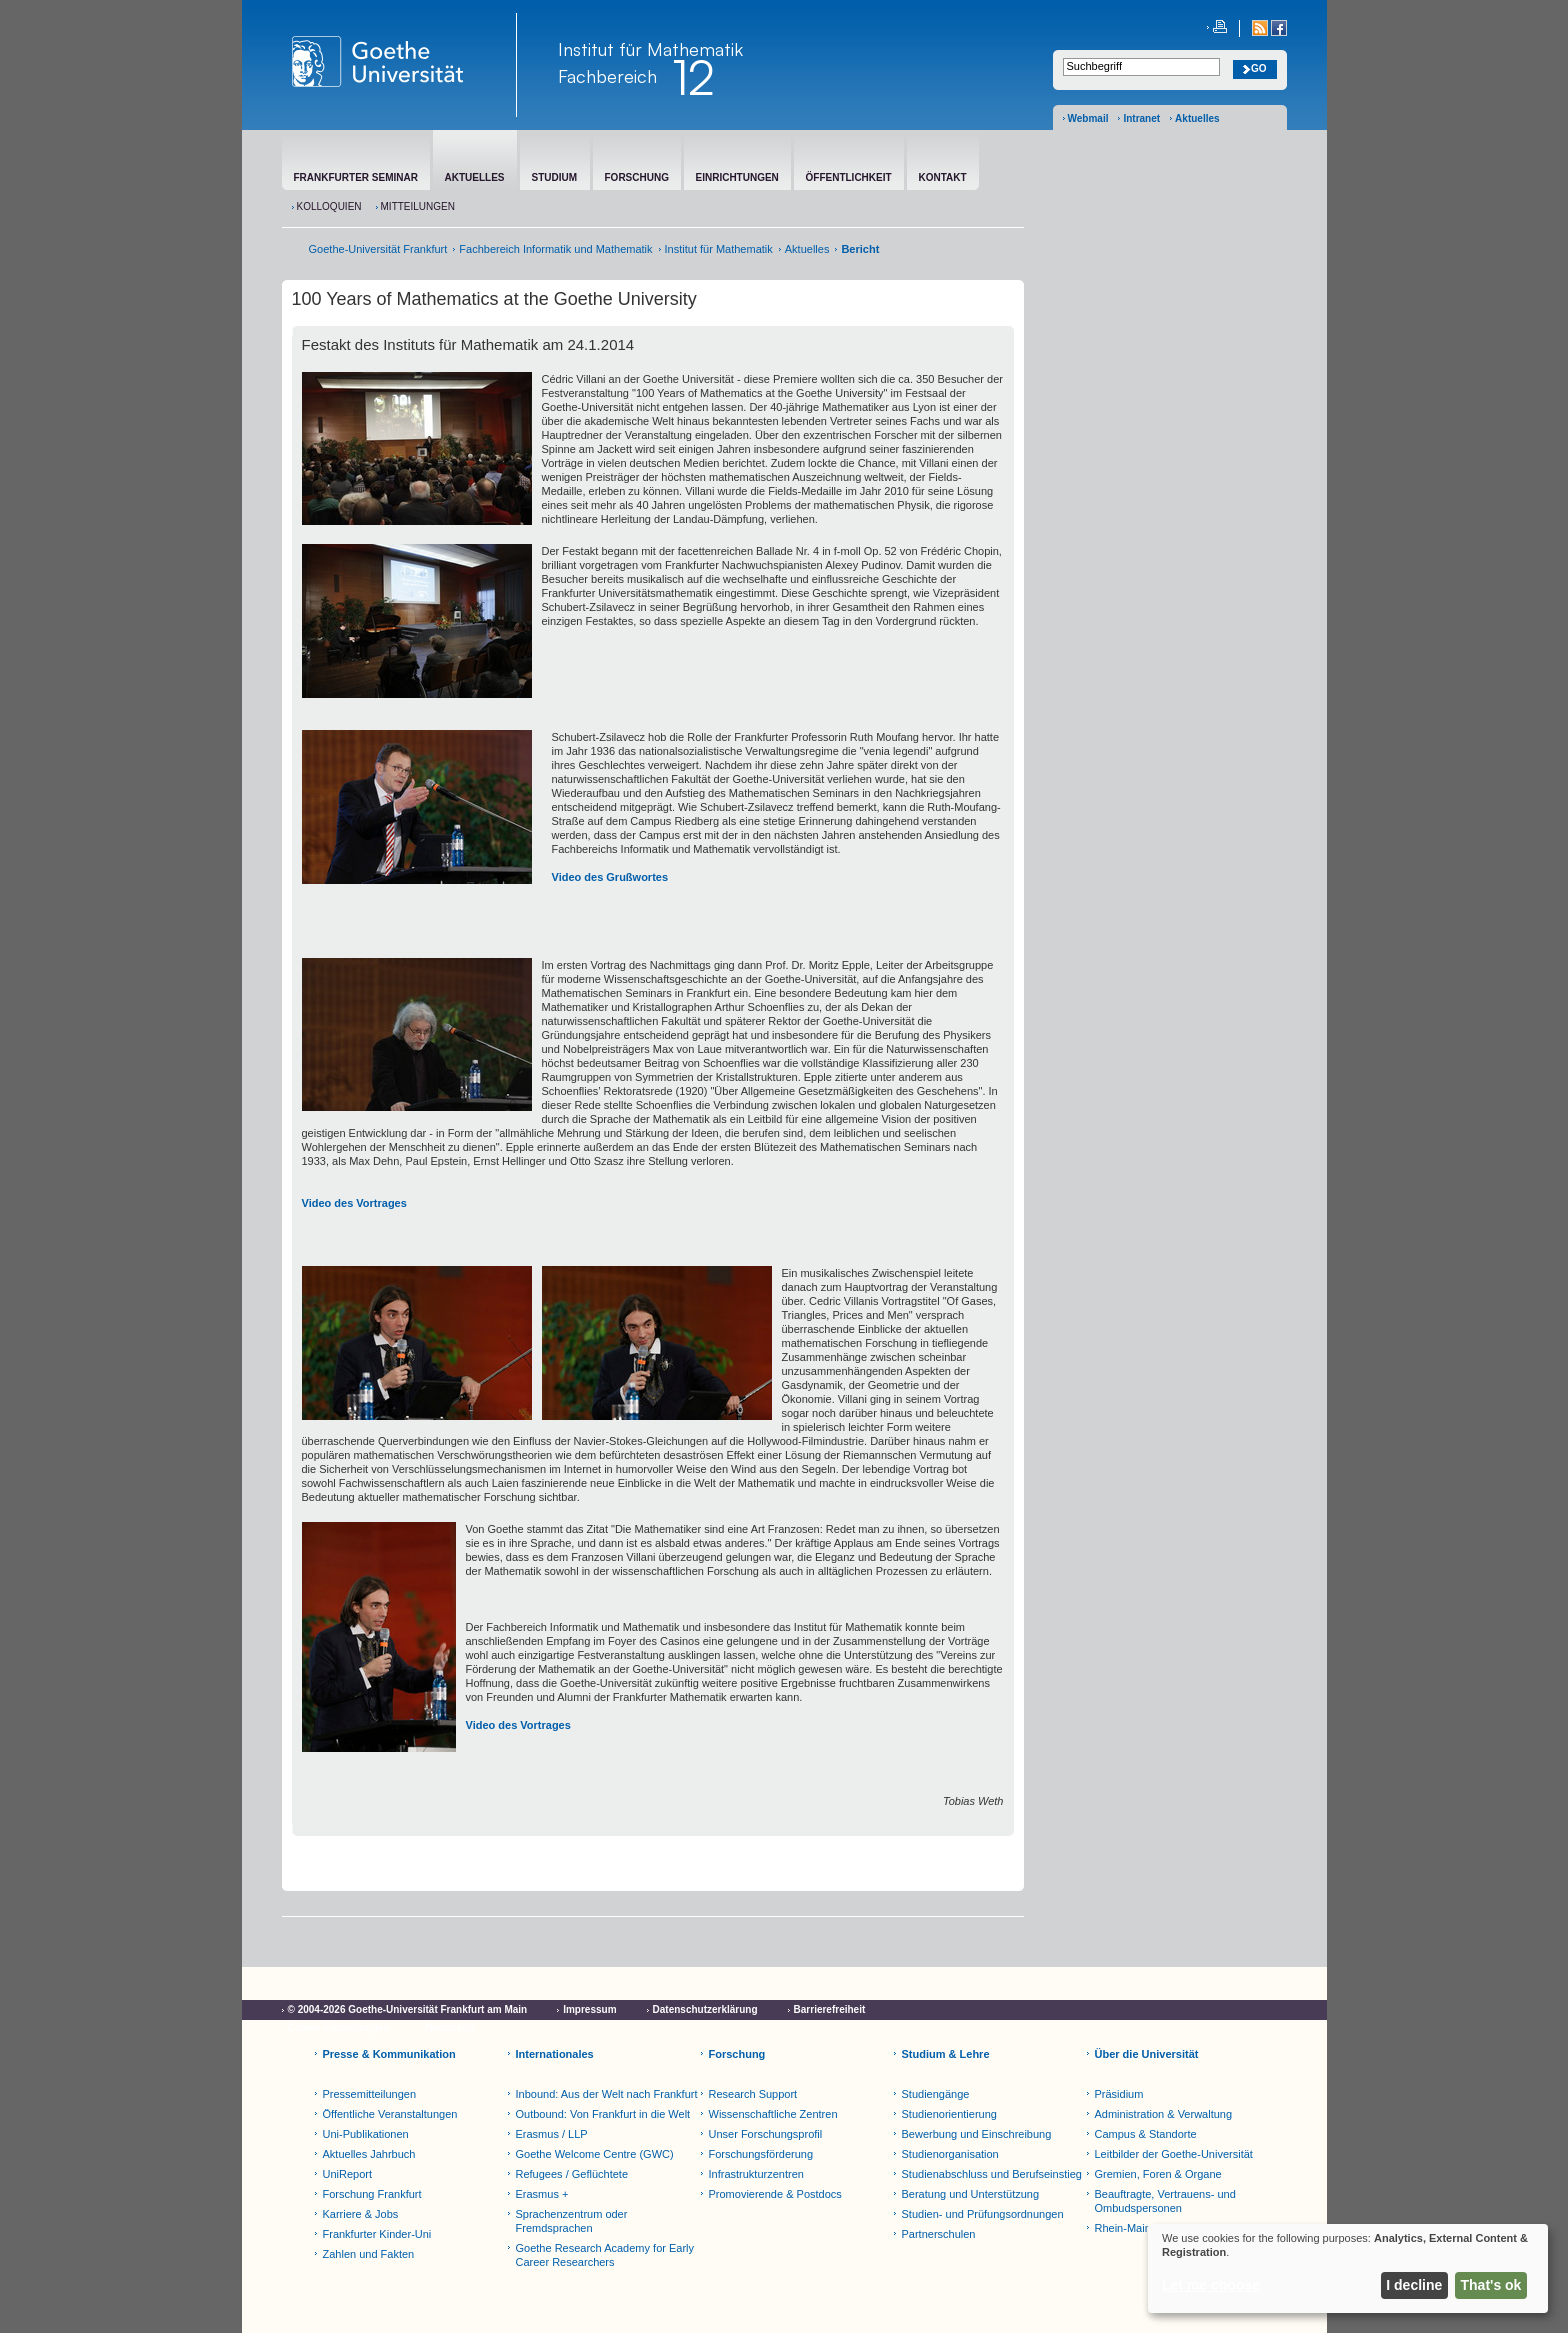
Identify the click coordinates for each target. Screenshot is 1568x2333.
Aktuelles (1197, 118)
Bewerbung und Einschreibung (977, 2134)
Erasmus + (542, 2194)
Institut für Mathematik (650, 49)
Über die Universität (1147, 2054)
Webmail (1088, 118)
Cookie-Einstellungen (339, 2027)
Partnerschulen (939, 2234)
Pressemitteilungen (370, 2094)
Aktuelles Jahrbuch (369, 2154)
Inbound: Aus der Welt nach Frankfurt (607, 2094)
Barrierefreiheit (830, 2009)
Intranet (1141, 118)
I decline (1414, 2285)
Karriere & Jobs (361, 2214)
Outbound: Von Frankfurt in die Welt (603, 2114)
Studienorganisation (950, 2154)
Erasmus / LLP (552, 2134)
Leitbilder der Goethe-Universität (1174, 2154)
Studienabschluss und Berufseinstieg (992, 2174)
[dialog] (1348, 2268)
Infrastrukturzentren (756, 2174)
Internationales (555, 2054)
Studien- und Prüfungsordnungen (983, 2214)
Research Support (753, 2094)
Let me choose (1211, 2285)
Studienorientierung (949, 2114)
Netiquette (450, 2027)
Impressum (589, 2009)
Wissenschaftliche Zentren (773, 2114)
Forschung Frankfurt (372, 2194)
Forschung (737, 2054)
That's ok (1491, 2285)
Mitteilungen (418, 206)
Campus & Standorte (1146, 2134)
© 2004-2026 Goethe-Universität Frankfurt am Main (408, 2009)
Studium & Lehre (946, 2054)
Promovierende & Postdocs (775, 2194)
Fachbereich (607, 76)
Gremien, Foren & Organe (1158, 2174)
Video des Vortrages (354, 1203)
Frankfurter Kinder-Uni (377, 2234)
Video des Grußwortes (610, 877)
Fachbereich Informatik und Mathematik (555, 249)
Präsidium (1119, 2094)
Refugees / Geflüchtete (572, 2174)
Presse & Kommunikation (389, 2054)
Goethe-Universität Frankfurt (378, 249)
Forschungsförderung (761, 2154)
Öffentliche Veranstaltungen (390, 2114)
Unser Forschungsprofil (766, 2134)
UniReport (348, 2174)
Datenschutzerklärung (705, 2009)
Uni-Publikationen (366, 2134)
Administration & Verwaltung (1164, 2114)
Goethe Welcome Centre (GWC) (595, 2154)
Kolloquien (329, 206)
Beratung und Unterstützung (971, 2194)
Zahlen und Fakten (369, 2254)
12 (693, 77)
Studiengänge (936, 2094)
